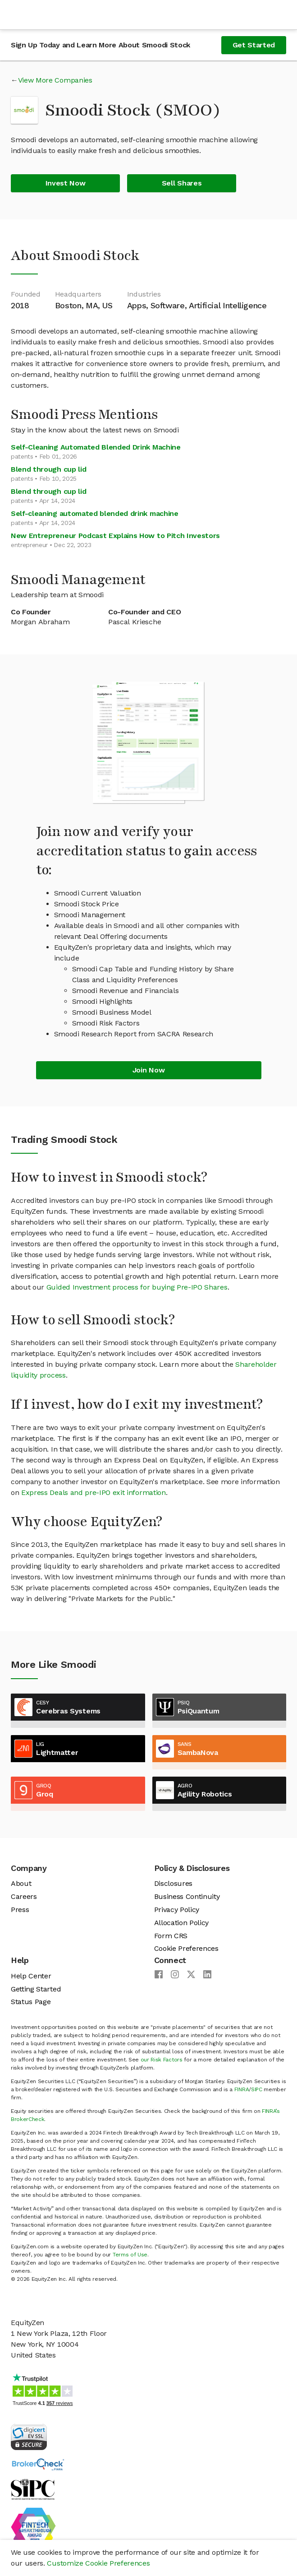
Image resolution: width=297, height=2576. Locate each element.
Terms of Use (130, 2254)
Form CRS (170, 1935)
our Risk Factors (162, 2059)
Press (20, 1909)
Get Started (254, 45)
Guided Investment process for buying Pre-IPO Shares (137, 1287)
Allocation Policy (181, 1922)
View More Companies (55, 80)
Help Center (31, 1976)
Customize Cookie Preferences (98, 2563)
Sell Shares (181, 183)
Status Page (30, 2001)
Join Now (148, 1070)
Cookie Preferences (186, 1948)
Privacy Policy (177, 1909)
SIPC (256, 2089)
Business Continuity (187, 1896)
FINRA (241, 2089)
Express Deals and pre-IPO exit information (93, 1492)
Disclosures (173, 1883)
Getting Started (36, 1989)
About (21, 1883)
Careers (24, 1896)
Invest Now (66, 183)
